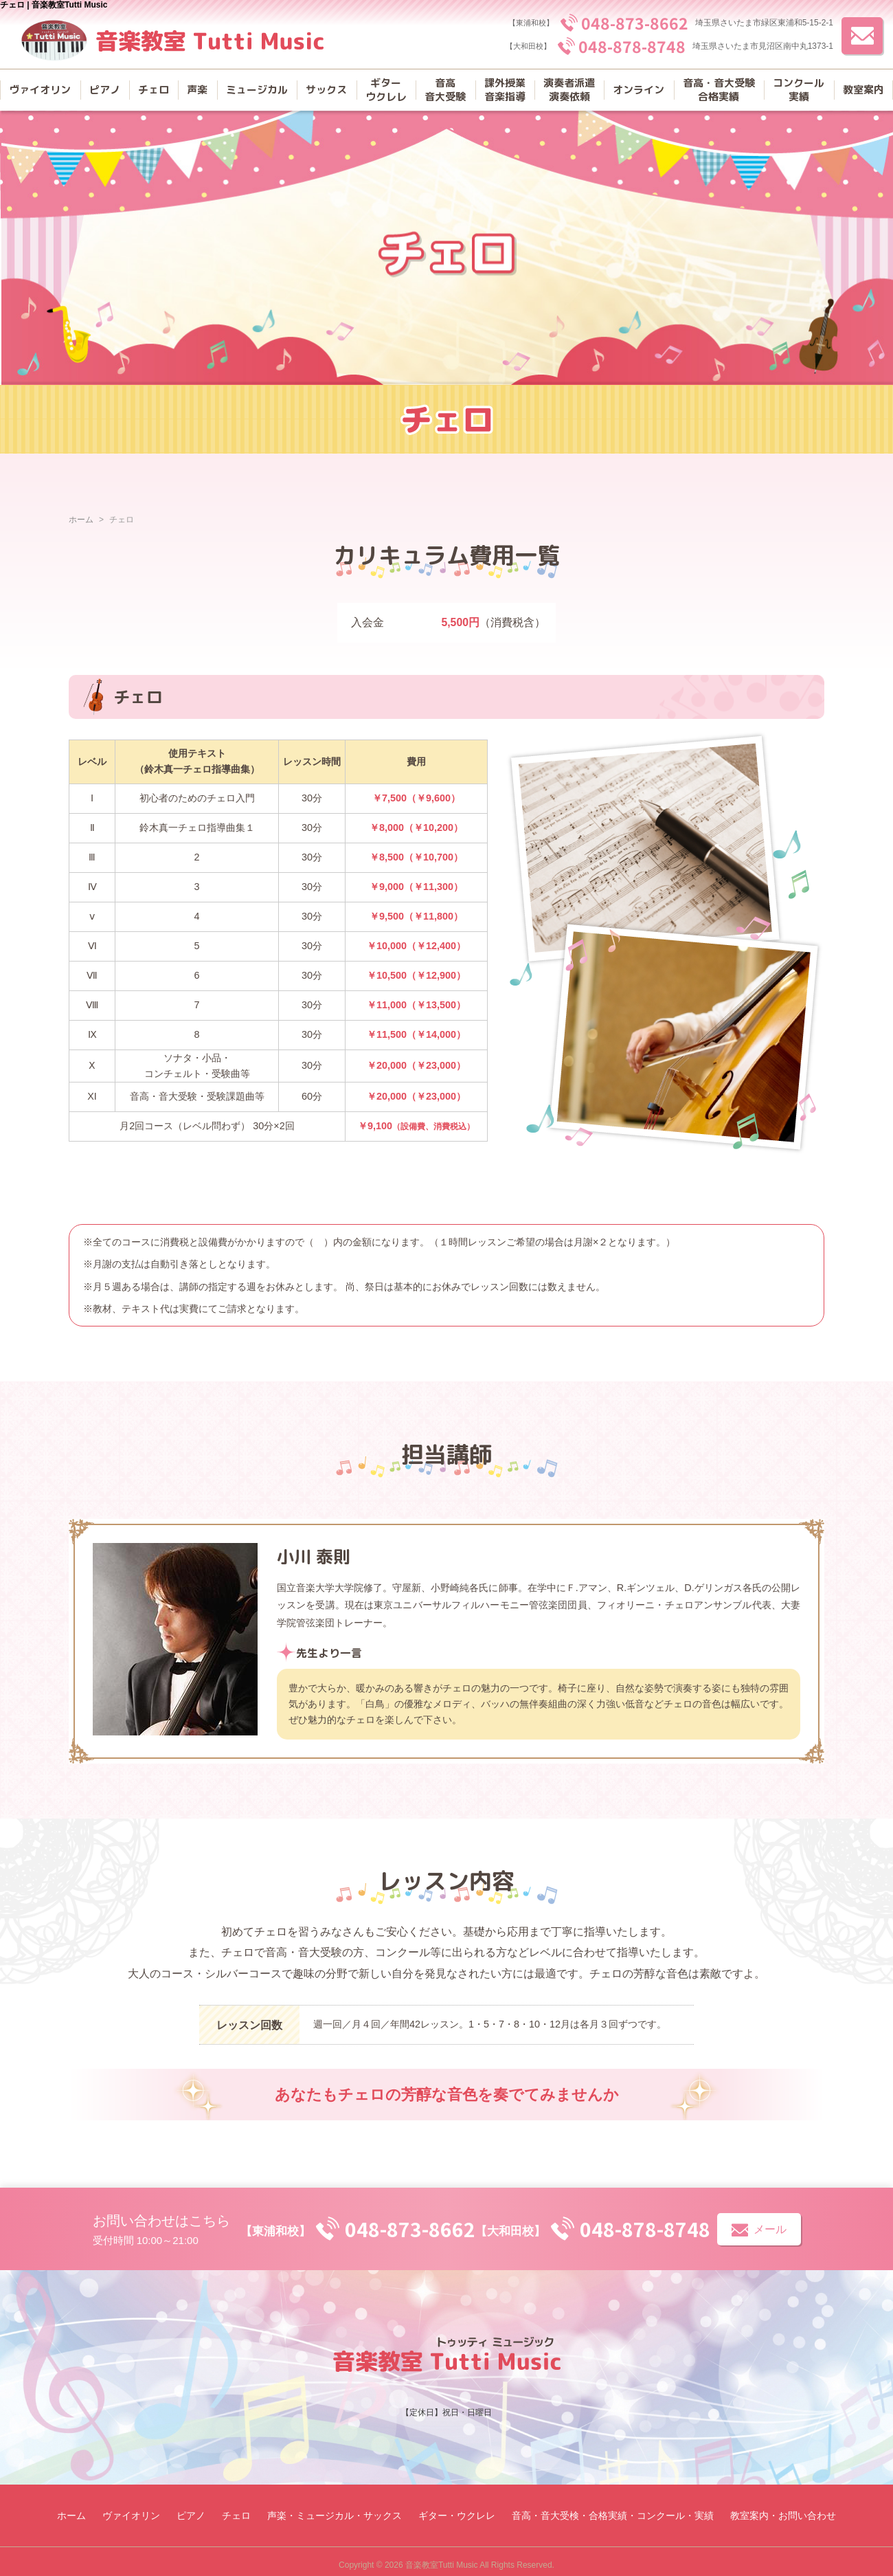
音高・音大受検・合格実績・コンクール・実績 (613, 2515)
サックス (326, 89)
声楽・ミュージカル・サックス (334, 2515)
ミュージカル (257, 89)
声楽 (197, 89)
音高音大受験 (445, 90)
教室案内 (863, 89)
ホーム (81, 519)
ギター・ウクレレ (456, 2515)
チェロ (153, 89)
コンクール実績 (798, 90)
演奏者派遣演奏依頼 (569, 90)
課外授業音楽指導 (504, 90)
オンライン (638, 89)
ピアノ (104, 89)
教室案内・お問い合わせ (783, 2515)
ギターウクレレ (386, 90)
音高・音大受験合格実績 (719, 90)
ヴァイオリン (40, 89)
